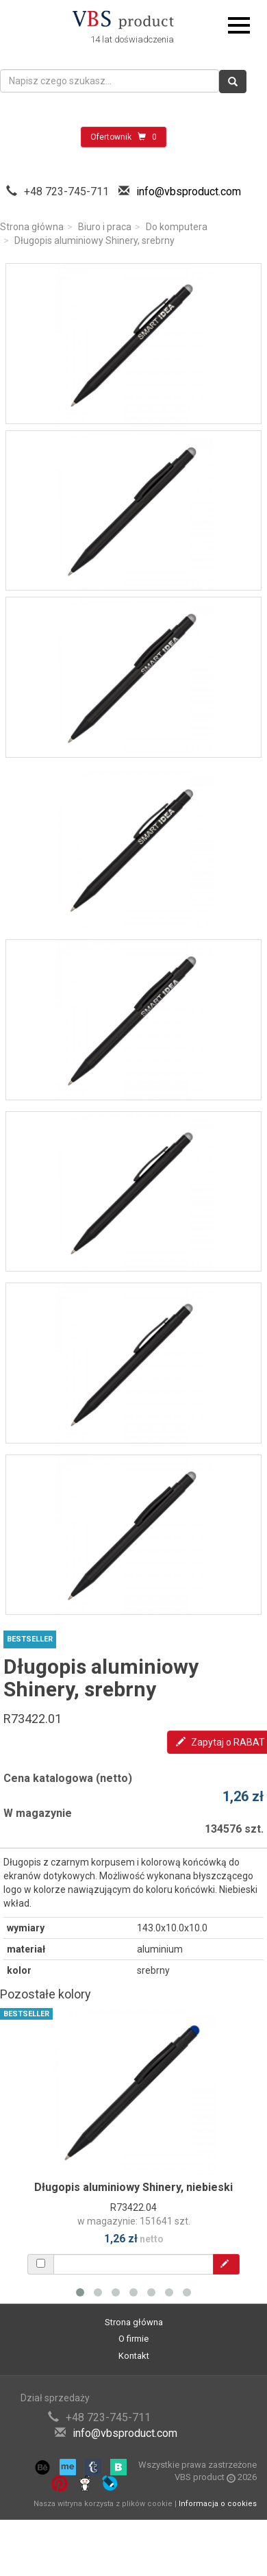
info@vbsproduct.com (188, 191)
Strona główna (32, 226)
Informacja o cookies (218, 2503)
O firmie (133, 2338)
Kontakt (133, 2356)
